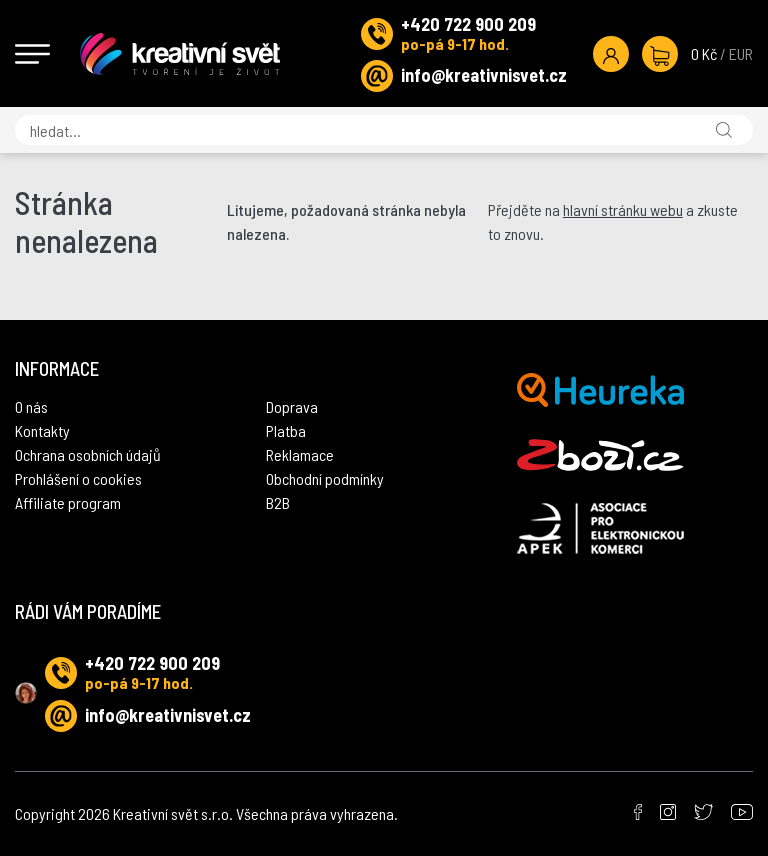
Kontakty (42, 430)
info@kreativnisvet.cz (484, 75)
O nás (31, 406)
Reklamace (300, 454)
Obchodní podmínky (325, 478)
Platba (286, 430)
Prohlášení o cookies (78, 478)
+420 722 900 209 (468, 24)
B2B (278, 502)
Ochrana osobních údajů (88, 454)
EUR (741, 53)
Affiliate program (68, 502)
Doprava (292, 406)
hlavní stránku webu (623, 209)
